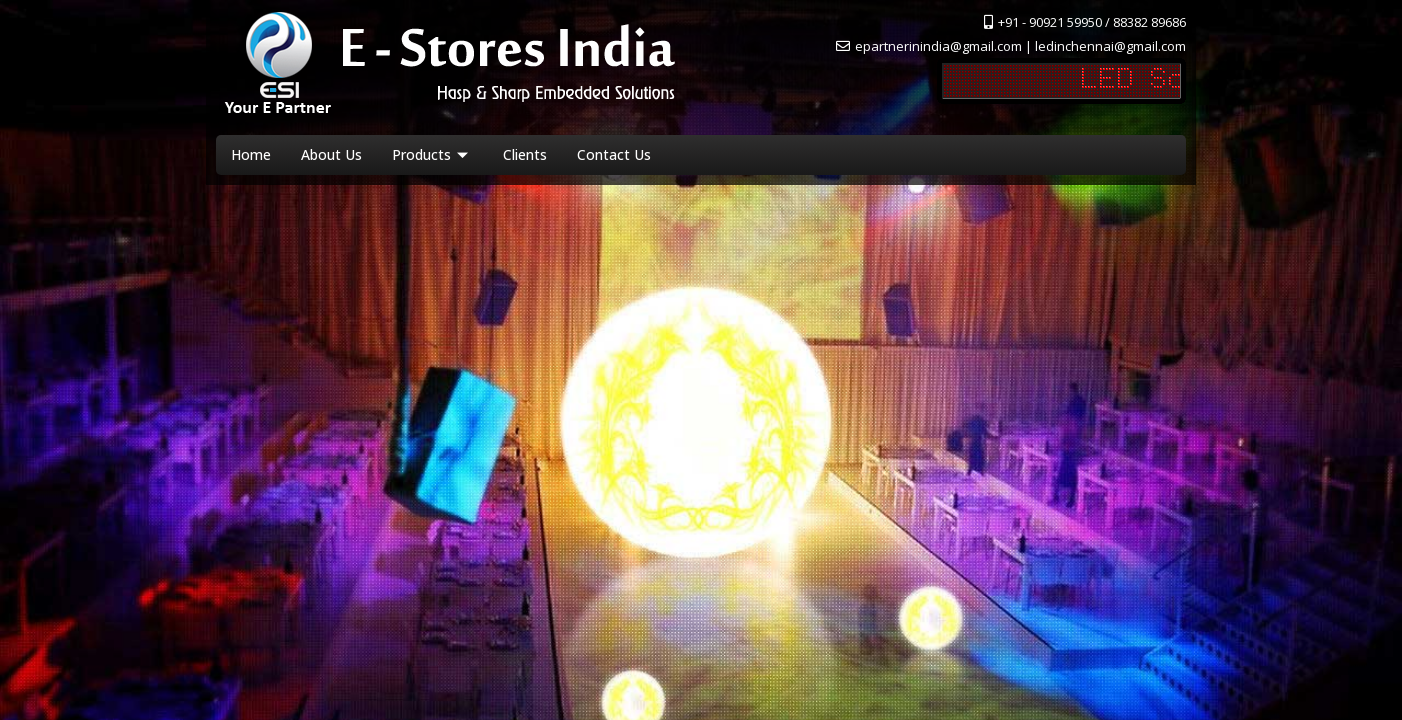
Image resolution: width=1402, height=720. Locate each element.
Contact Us (614, 154)
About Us (331, 154)
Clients (525, 154)
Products (432, 154)
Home (251, 154)
